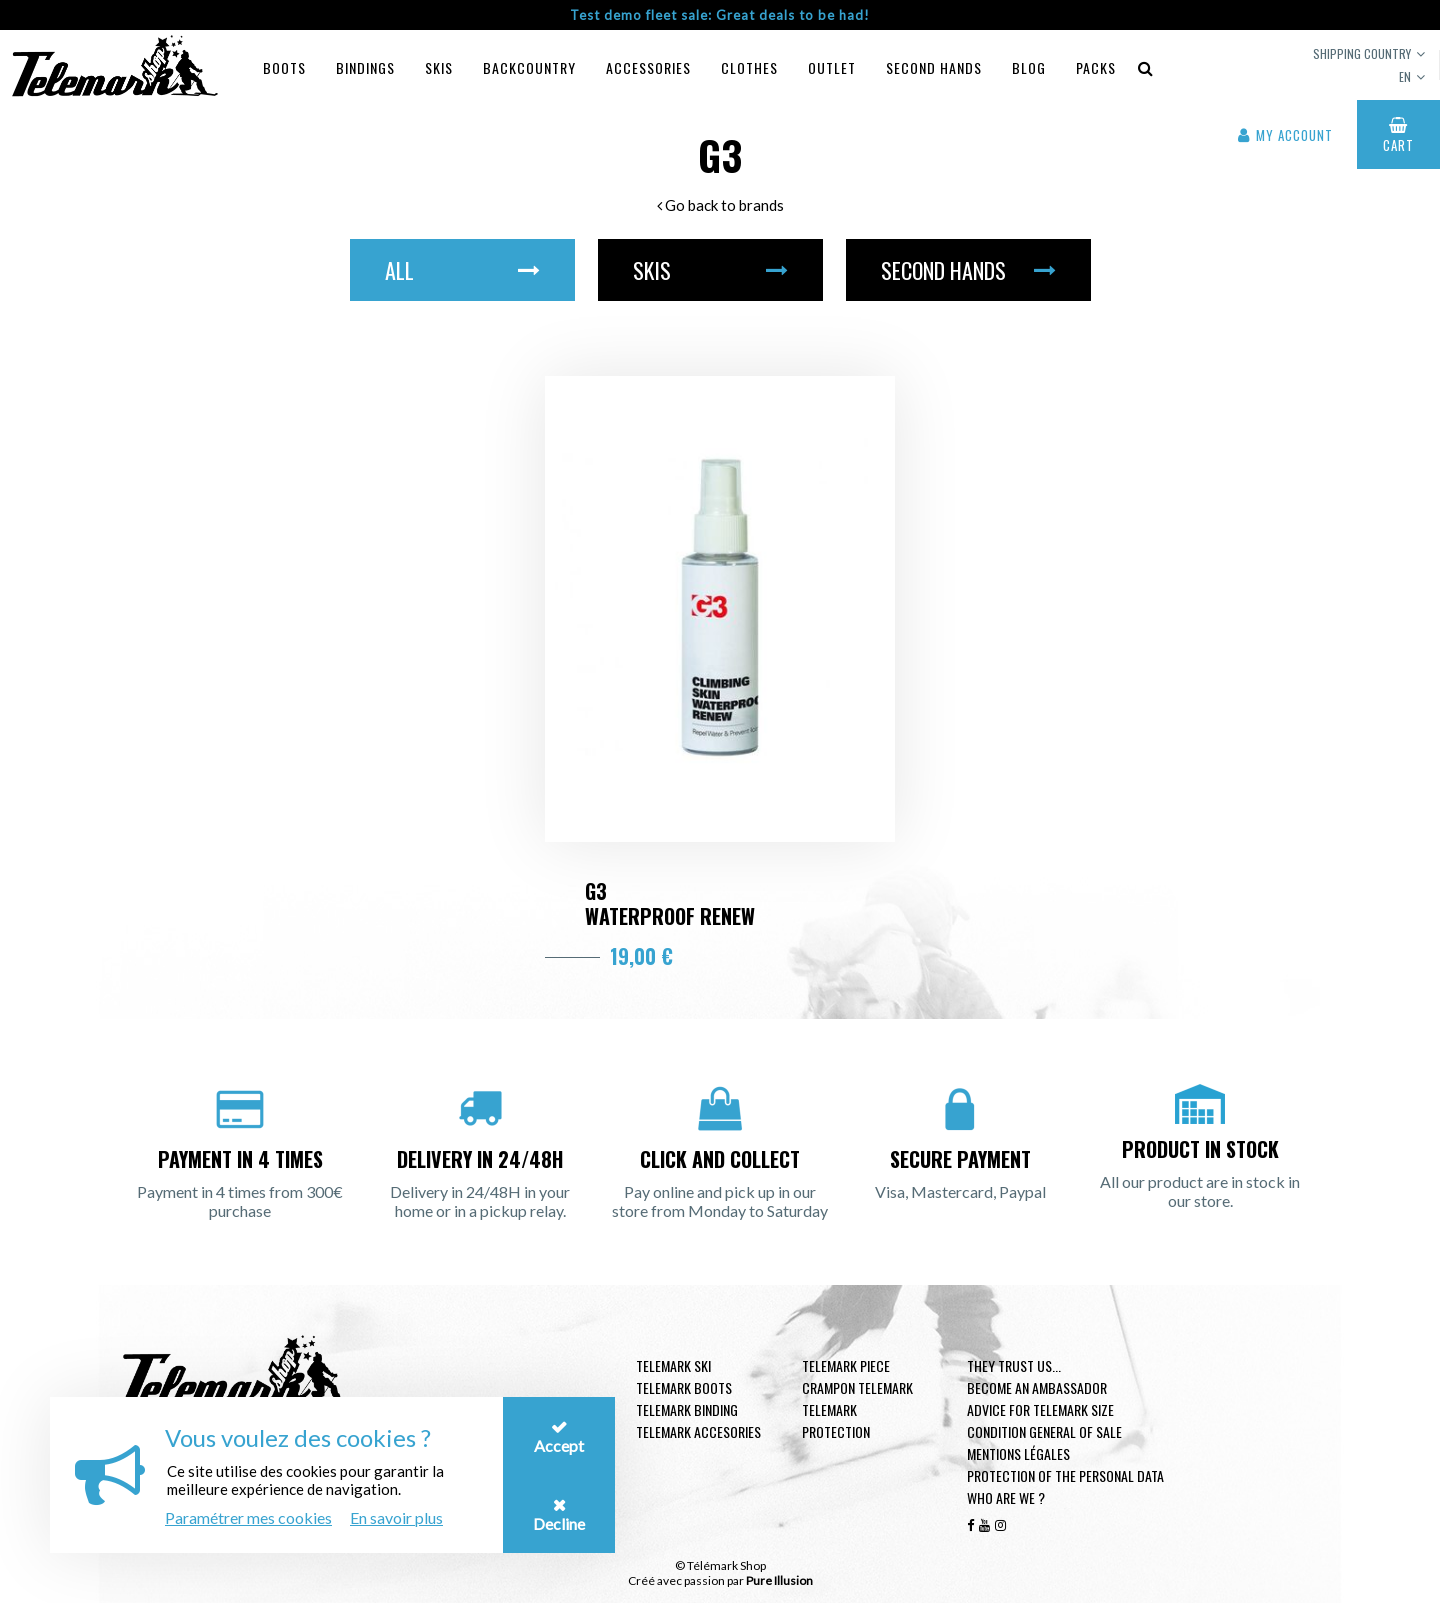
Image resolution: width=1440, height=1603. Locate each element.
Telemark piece (846, 1365)
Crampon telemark (857, 1387)
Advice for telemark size (1040, 1409)
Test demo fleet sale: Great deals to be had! (720, 15)
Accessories (648, 67)
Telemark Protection (836, 1420)
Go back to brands (720, 205)
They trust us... (1014, 1365)
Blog (1029, 67)
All (462, 270)
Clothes (749, 67)
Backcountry (529, 67)
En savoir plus (396, 1517)
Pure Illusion (779, 1580)
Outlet (832, 67)
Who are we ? (1006, 1497)
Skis (439, 67)
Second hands (934, 67)
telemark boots (684, 1387)
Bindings (365, 67)
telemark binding (687, 1409)
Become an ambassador (1037, 1387)
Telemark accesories (698, 1431)
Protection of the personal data (1065, 1475)
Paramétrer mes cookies (248, 1517)
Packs (1096, 67)
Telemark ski (673, 1365)
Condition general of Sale (1044, 1431)
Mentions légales (1018, 1453)
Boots (284, 67)
